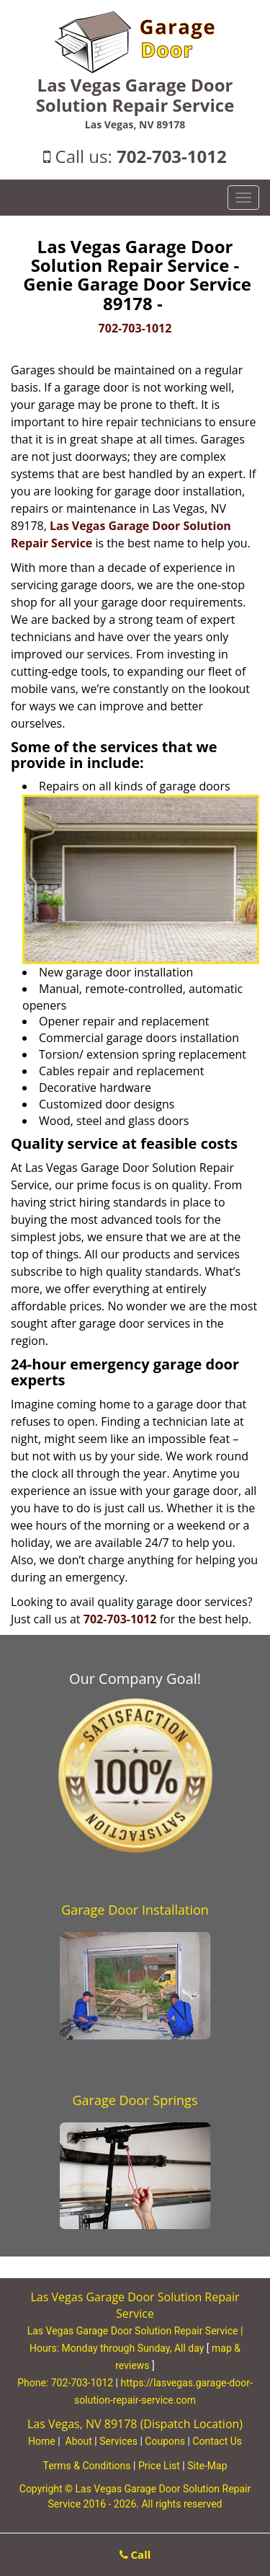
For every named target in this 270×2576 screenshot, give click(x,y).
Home (41, 2441)
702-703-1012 (172, 156)
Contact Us (217, 2441)
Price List (159, 2465)
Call (135, 2554)
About (79, 2441)
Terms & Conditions (86, 2465)
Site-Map (207, 2465)
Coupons (165, 2441)
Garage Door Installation (135, 1909)
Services (118, 2441)
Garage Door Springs (135, 2100)
